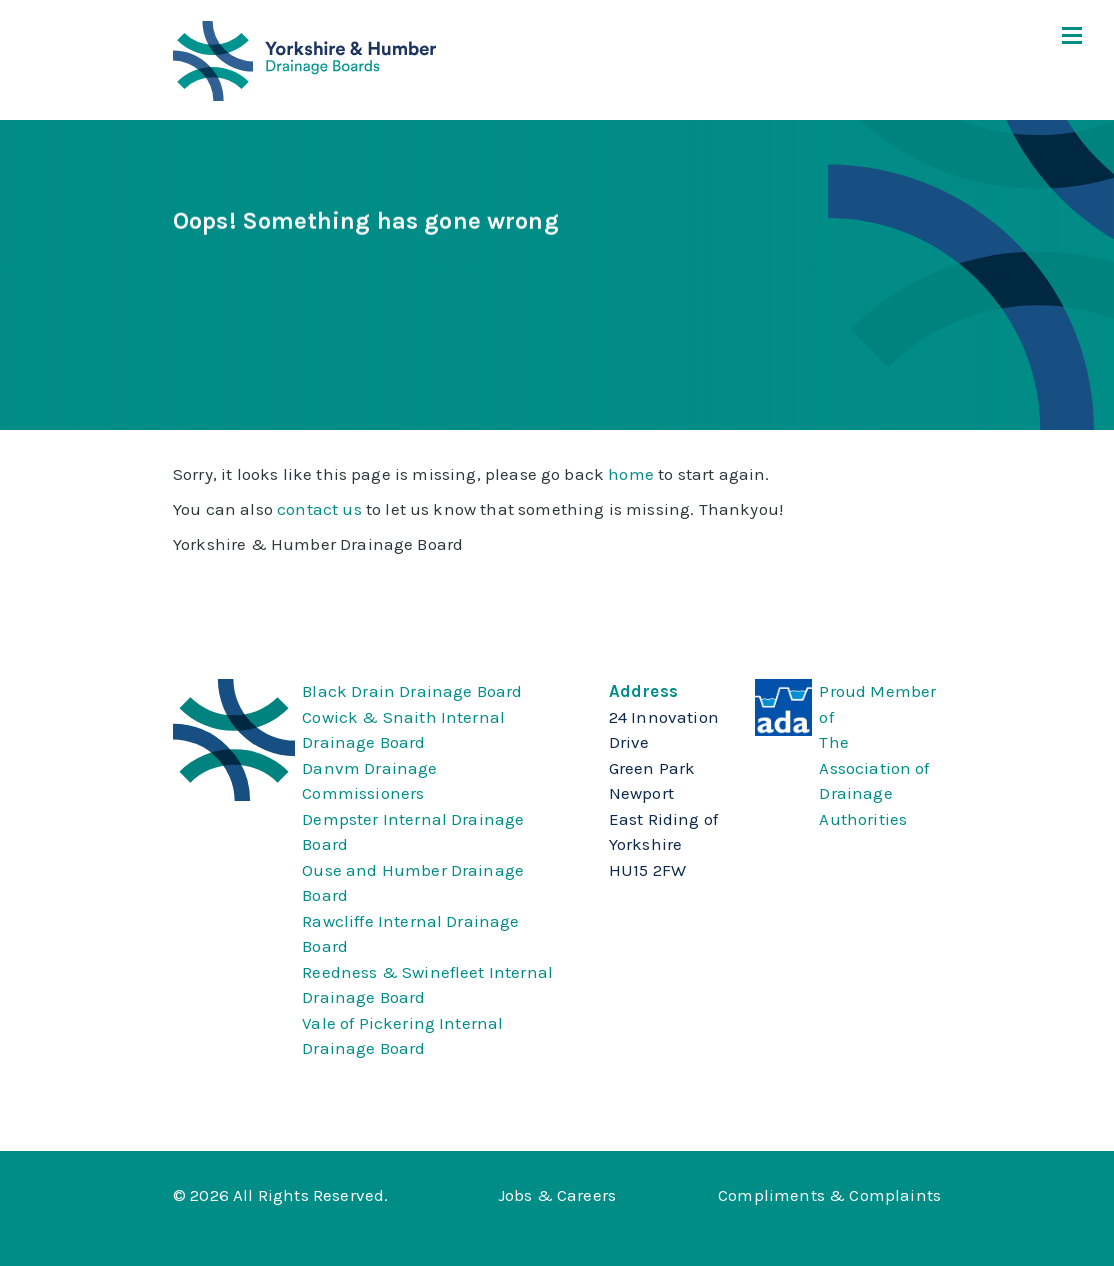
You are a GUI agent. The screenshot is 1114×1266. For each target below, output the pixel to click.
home (631, 474)
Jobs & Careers (557, 1195)
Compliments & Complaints (829, 1195)
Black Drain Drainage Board (412, 691)
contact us (319, 509)
